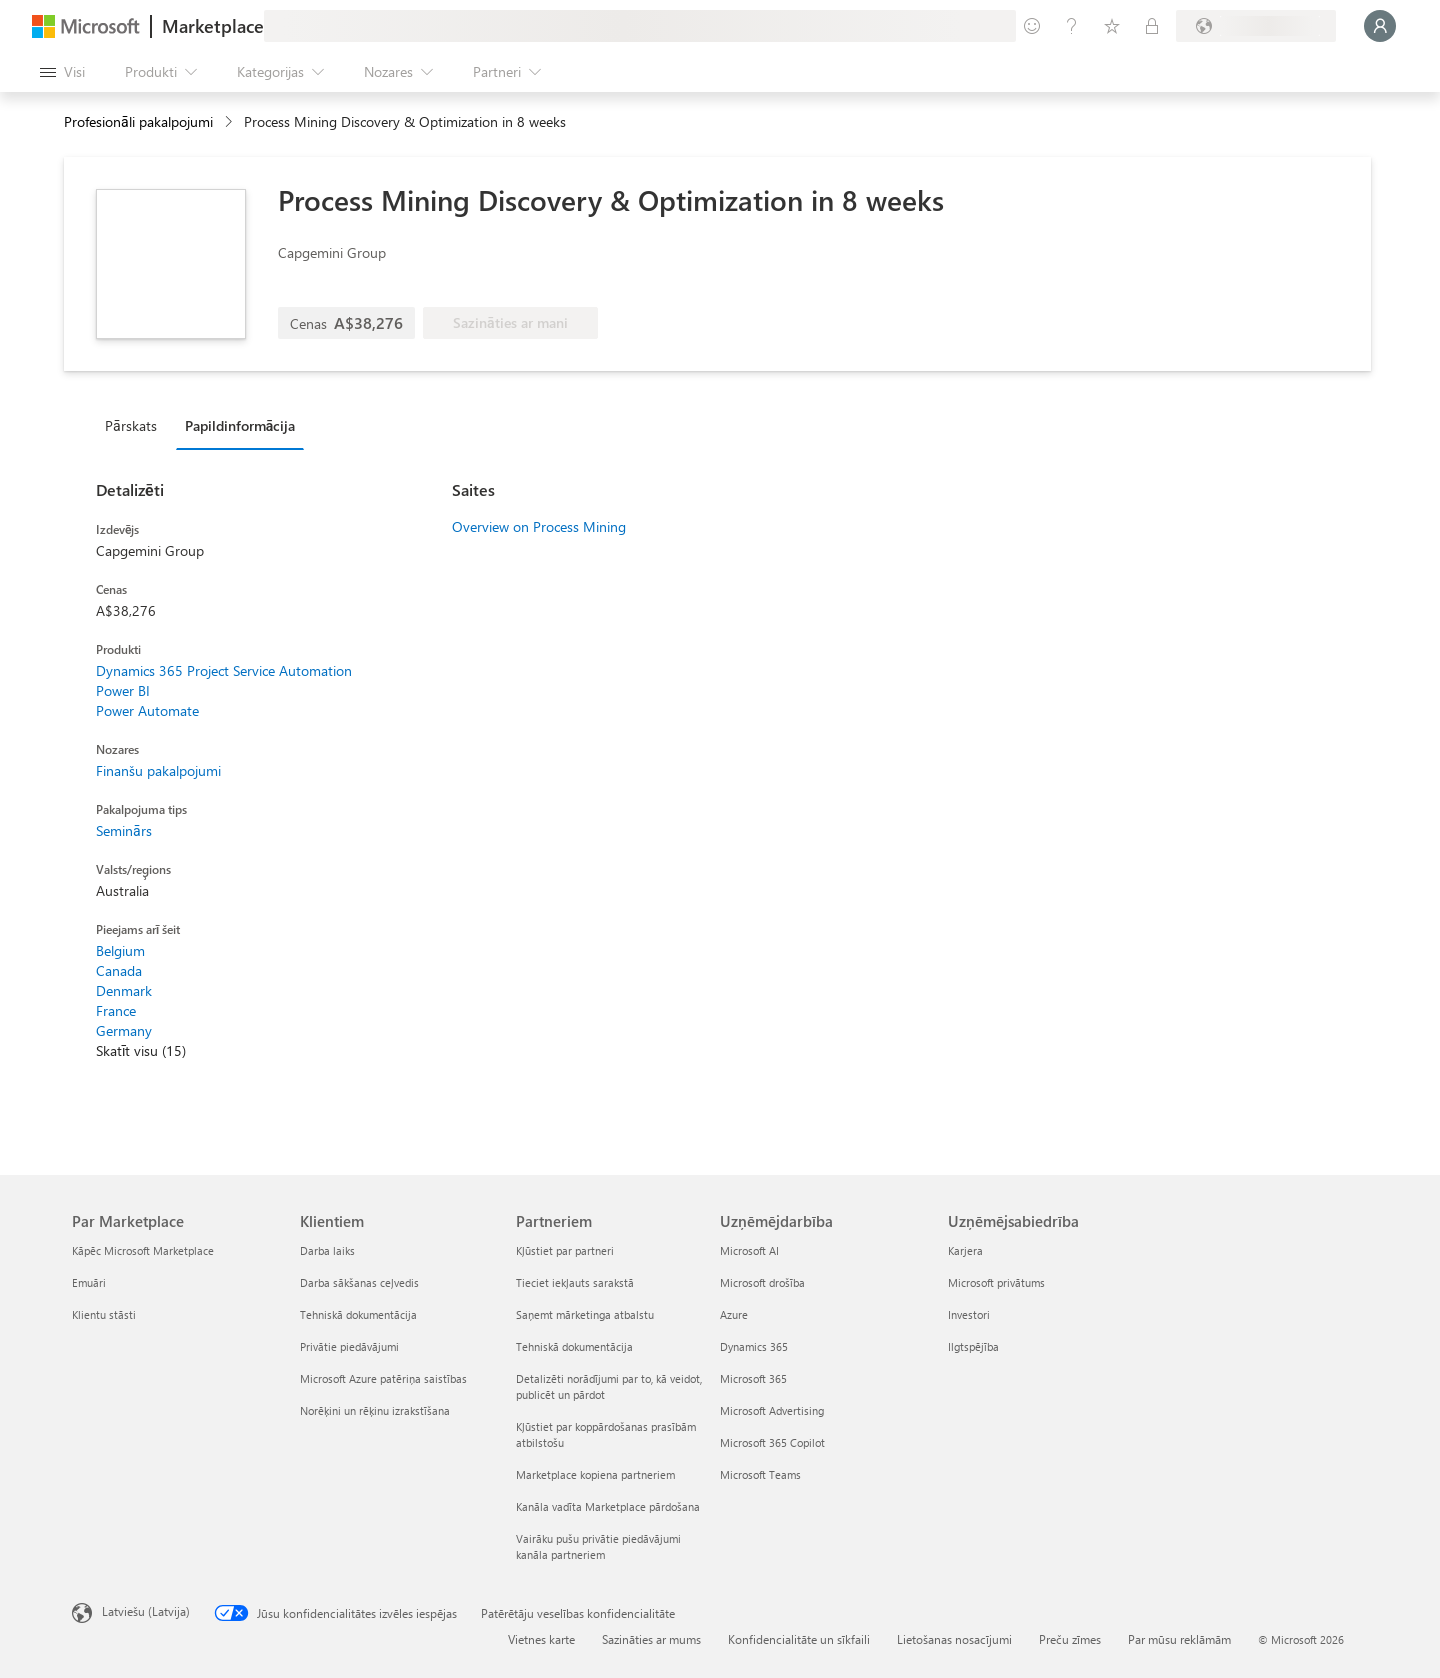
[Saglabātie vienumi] (1112, 26)
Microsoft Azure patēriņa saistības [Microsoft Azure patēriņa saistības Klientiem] (383, 1378)
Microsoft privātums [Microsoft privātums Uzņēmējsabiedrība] (996, 1282)
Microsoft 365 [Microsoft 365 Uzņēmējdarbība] (753, 1378)
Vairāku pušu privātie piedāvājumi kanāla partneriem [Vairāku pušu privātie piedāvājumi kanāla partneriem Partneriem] (598, 1546)
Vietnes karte (541, 1639)
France (116, 1010)
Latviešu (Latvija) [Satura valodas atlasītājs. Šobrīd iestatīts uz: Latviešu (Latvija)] (146, 1611)
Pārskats (131, 425)
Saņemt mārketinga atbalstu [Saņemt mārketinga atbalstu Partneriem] (585, 1314)
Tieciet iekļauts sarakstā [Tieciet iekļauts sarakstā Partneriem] (575, 1282)
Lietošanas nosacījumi (954, 1639)
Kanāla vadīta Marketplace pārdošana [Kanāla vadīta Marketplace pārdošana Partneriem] (608, 1506)
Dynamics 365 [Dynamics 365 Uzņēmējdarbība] (754, 1346)
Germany (124, 1030)
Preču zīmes (1070, 1639)
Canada (119, 970)
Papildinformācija (240, 425)
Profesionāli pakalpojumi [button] (138, 121)
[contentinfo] (230, 122)
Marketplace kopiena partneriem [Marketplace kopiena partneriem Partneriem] (595, 1474)
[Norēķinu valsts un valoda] (1256, 26)
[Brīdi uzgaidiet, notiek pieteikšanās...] (1380, 26)
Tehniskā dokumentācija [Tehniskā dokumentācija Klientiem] (358, 1314)
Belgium (120, 950)
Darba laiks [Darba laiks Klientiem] (327, 1250)
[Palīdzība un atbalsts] (1072, 26)
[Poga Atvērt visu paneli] (62, 72)
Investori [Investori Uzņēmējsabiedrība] (969, 1314)
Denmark (124, 990)
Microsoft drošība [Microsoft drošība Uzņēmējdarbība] (762, 1282)
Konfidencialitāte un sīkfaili (799, 1639)
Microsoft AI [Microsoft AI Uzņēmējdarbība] (749, 1250)
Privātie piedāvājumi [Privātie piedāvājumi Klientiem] (349, 1346)
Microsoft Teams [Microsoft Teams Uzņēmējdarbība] (760, 1474)
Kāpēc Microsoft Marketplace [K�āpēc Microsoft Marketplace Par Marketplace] (143, 1250)
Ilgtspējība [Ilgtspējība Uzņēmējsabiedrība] (973, 1346)
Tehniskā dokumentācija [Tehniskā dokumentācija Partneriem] (574, 1346)
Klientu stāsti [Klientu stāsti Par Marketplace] (104, 1314)
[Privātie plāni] (1152, 26)
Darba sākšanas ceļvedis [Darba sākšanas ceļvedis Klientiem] (359, 1282)
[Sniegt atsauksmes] (1032, 26)
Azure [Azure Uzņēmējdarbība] (734, 1314)
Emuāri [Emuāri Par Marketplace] (89, 1282)
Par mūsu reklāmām (1179, 1639)
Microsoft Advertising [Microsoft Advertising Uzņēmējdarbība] (772, 1410)
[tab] (136, 425)
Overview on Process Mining (539, 526)
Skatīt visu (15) (141, 1050)
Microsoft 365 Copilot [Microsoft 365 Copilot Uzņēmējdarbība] (772, 1442)
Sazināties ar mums (651, 1639)
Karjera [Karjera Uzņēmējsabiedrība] (965, 1250)
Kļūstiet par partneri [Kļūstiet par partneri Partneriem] (565, 1250)
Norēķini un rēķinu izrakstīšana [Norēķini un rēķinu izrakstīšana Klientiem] (375, 1410)
